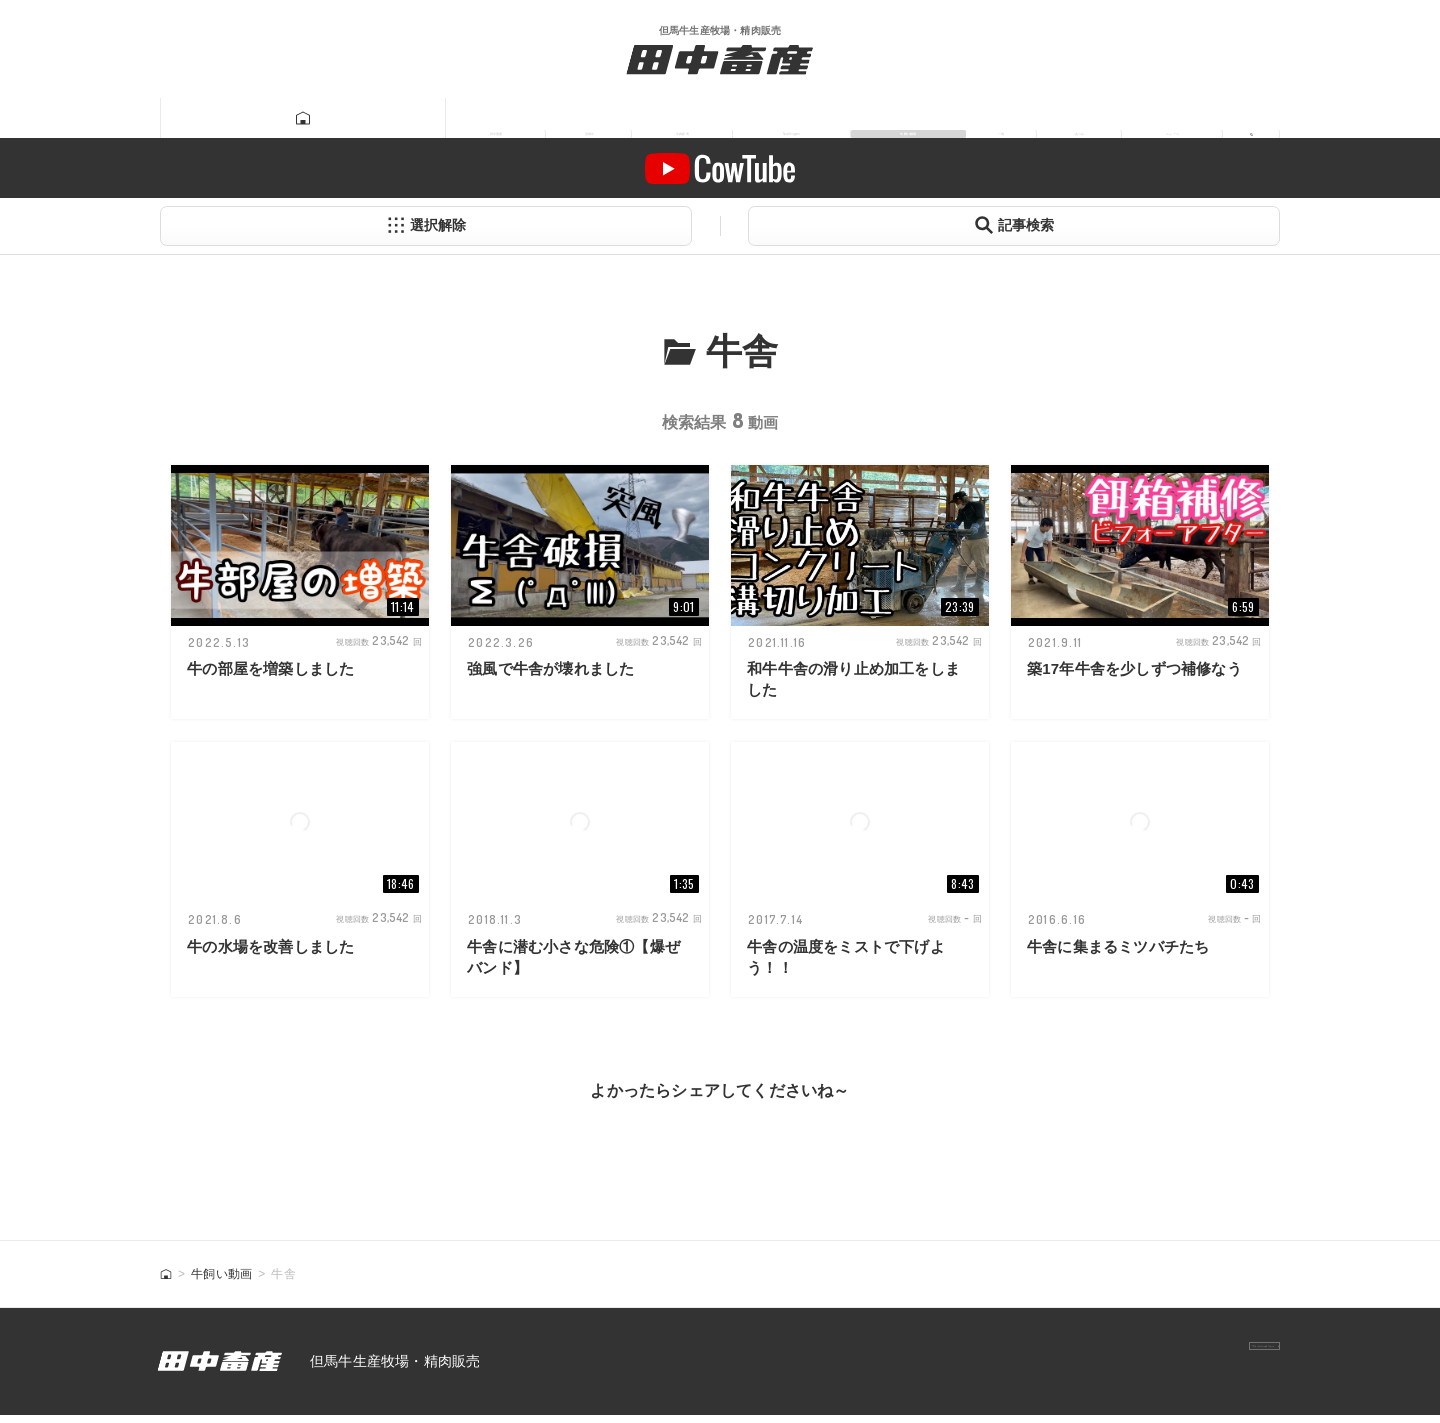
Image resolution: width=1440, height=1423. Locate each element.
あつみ (1032, 118)
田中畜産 (292, 118)
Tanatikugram (666, 119)
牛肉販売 (524, 118)
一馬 (935, 118)
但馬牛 (407, 118)
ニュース (1148, 118)
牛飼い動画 (818, 118)
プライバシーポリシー (1191, 1369)
